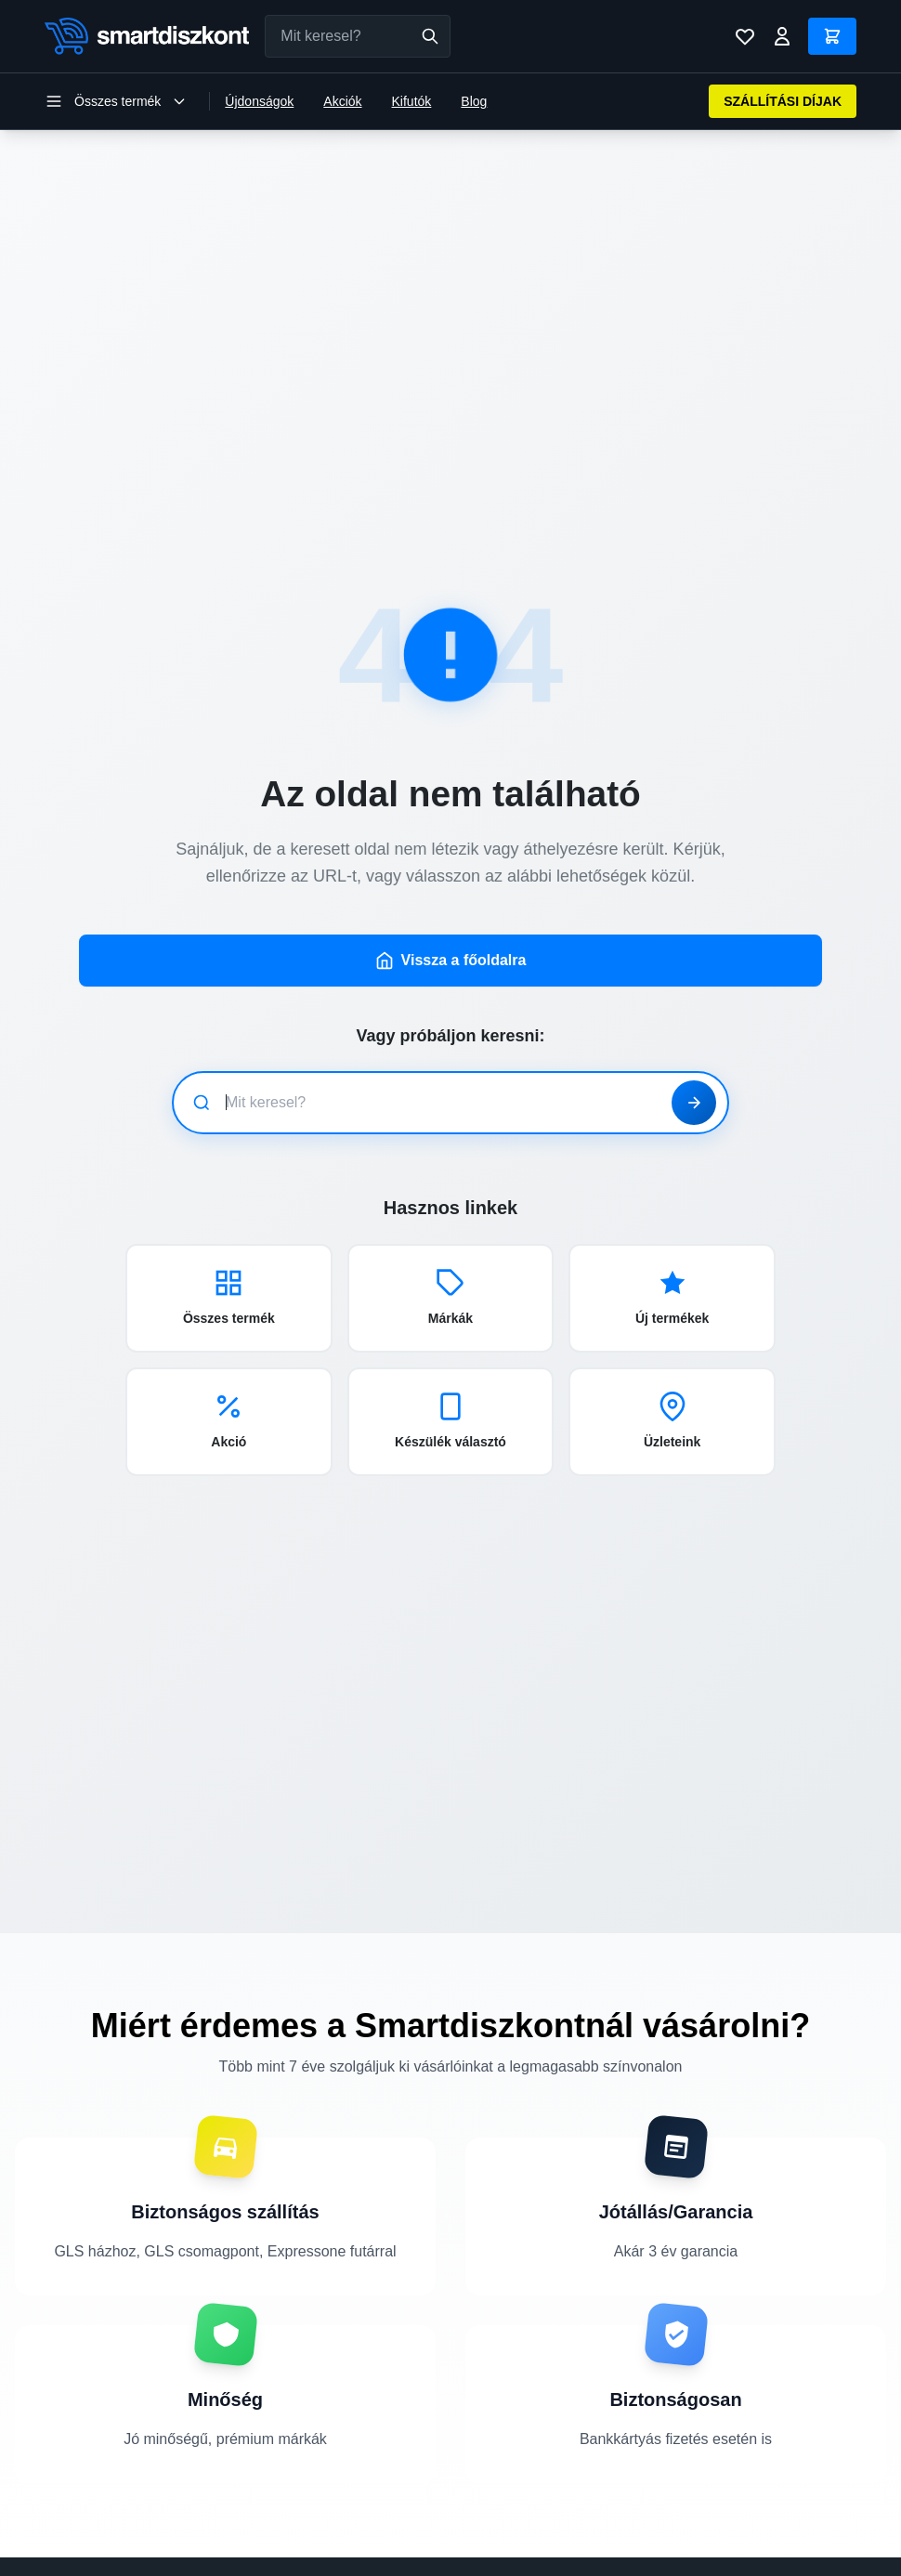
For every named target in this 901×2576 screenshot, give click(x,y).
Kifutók (412, 101)
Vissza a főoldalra (451, 815)
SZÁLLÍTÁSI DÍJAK (783, 101)
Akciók (342, 101)
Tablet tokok (493, 2559)
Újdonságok (259, 101)
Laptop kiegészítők (295, 2559)
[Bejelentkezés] (782, 36)
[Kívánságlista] (745, 36)
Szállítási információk (752, 2533)
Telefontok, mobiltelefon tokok (326, 2507)
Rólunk (711, 2507)
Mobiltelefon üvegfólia (520, 2507)
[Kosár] (832, 36)
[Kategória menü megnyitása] (116, 101)
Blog (474, 101)
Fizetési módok (734, 2559)
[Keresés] (430, 36)
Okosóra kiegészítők (517, 2533)
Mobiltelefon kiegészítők (310, 2533)
